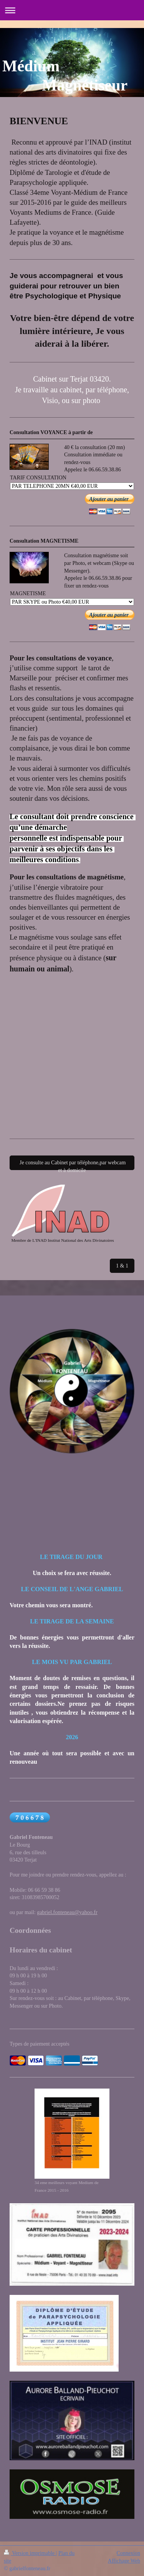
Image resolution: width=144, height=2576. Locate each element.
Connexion (128, 2553)
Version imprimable (30, 2553)
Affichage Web (124, 2561)
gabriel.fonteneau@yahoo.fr (67, 1912)
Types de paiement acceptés (40, 2044)
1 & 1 (122, 1266)
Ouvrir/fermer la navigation (72, 10)
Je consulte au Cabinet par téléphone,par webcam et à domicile (72, 1165)
